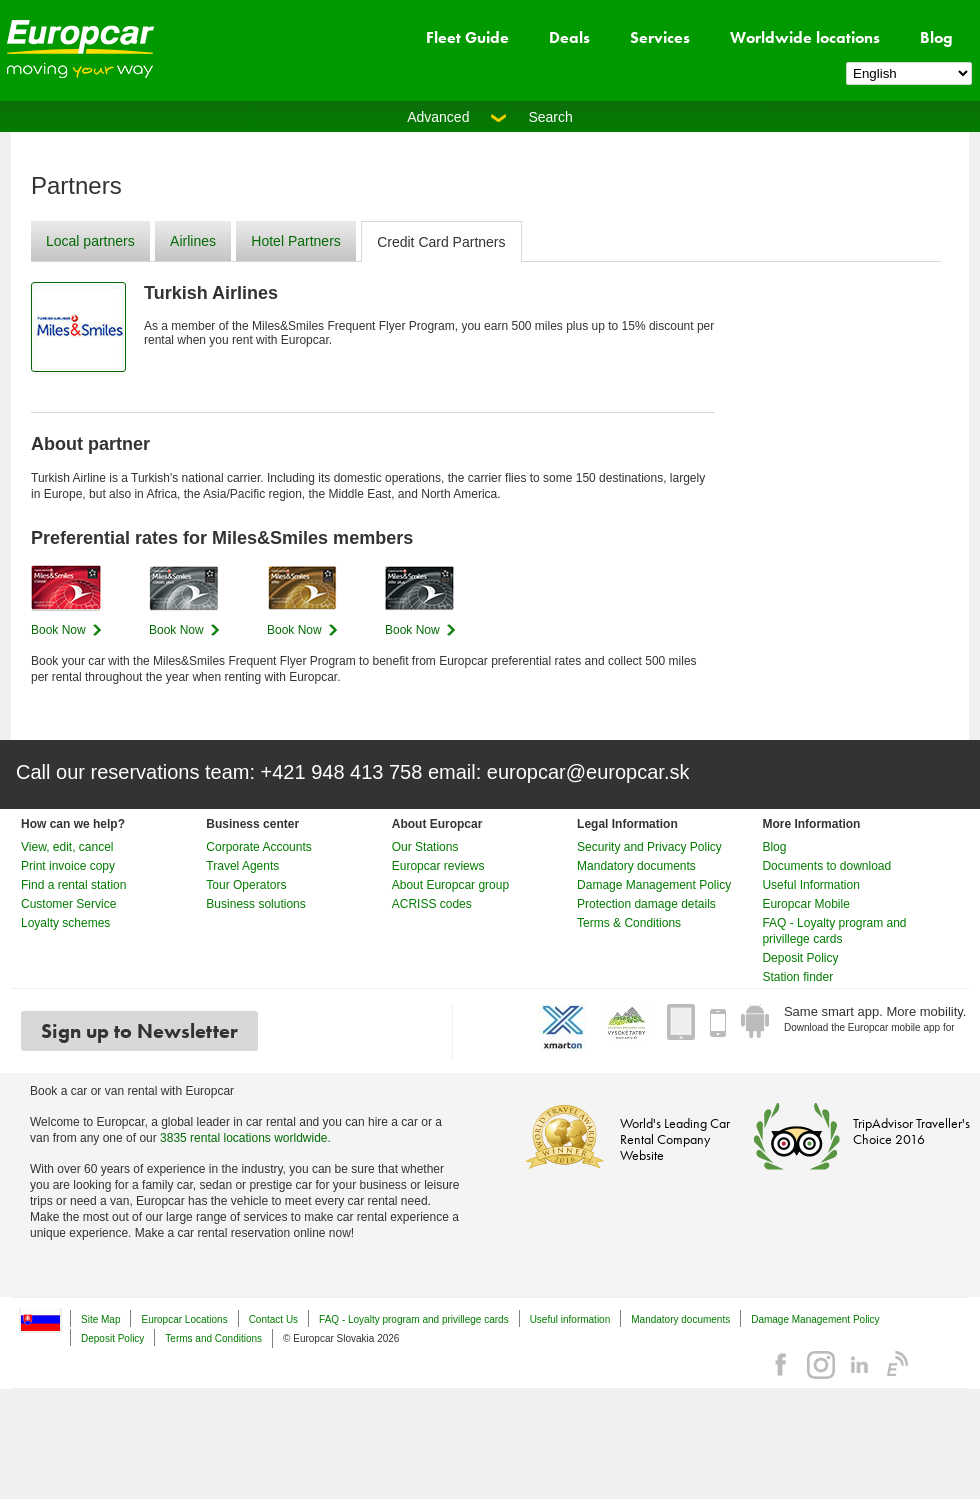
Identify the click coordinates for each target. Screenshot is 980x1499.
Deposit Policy (800, 958)
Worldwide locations (805, 37)
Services (660, 37)
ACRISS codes (432, 904)
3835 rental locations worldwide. (245, 1138)
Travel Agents (242, 866)
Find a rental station (73, 885)
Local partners (90, 241)
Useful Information (810, 885)
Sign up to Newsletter (139, 1031)
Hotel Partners (295, 241)
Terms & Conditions (629, 923)
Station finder (797, 977)
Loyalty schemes (65, 923)
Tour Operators (246, 885)
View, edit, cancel (67, 847)
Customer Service (68, 904)
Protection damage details (646, 904)
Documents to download (826, 866)
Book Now (58, 630)
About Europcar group (450, 885)
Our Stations (425, 847)
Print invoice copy (68, 866)
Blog (936, 37)
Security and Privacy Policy (649, 847)
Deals (569, 37)
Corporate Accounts (258, 847)
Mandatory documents (636, 866)
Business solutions (255, 904)
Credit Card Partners (441, 242)
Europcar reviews (438, 866)
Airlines (193, 241)
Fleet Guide (467, 37)
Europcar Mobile (805, 904)
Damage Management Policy (654, 885)
